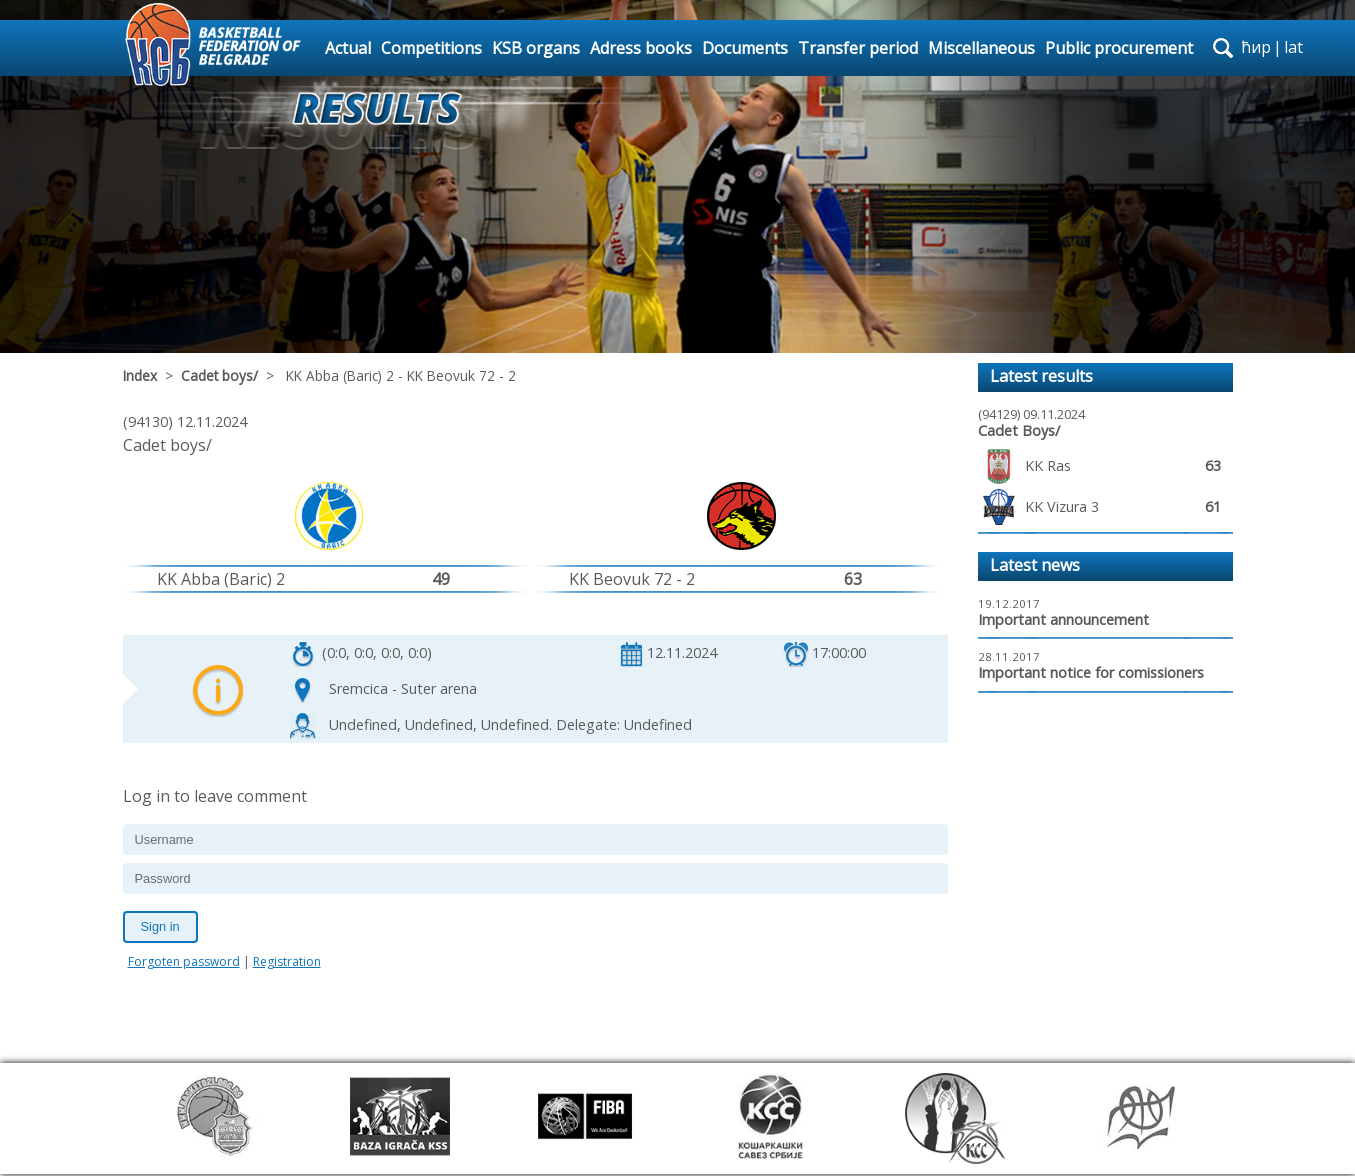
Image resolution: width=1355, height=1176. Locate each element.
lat (1293, 47)
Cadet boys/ (219, 375)
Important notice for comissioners (1091, 672)
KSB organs (536, 48)
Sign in (160, 926)
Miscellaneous (981, 48)
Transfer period (858, 48)
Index (140, 375)
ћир (1256, 47)
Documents (745, 48)
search (1223, 48)
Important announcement (1063, 619)
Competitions (431, 48)
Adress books (641, 48)
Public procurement (1119, 48)
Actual (348, 48)
